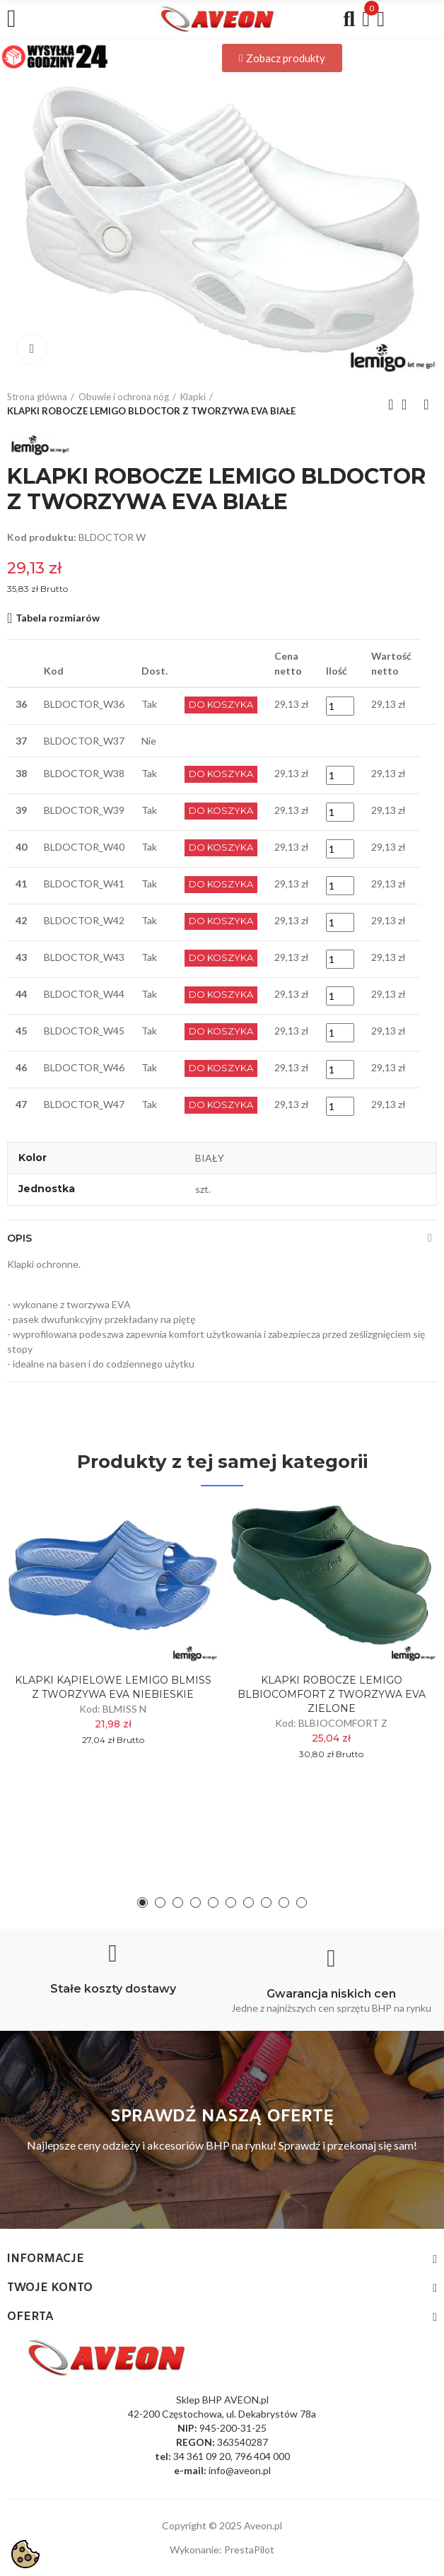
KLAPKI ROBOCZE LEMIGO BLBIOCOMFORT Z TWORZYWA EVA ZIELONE (332, 1694)
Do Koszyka (221, 705)
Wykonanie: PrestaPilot (222, 2549)
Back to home (409, 404)
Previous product (391, 404)
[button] (282, 58)
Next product (426, 404)
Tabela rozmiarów (58, 618)
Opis (19, 1238)
